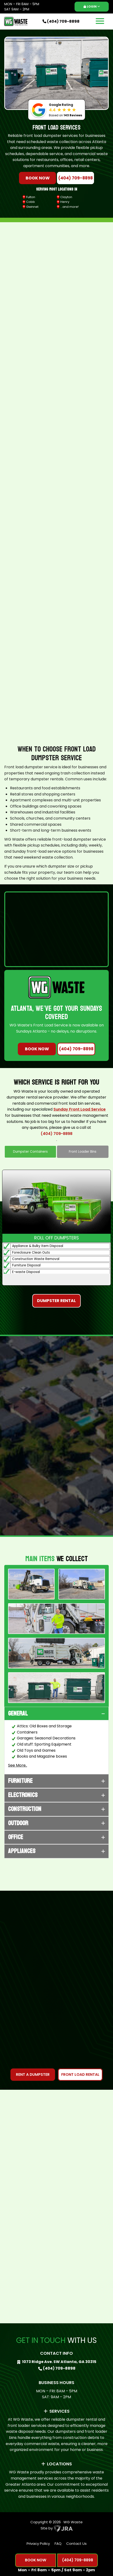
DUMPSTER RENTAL (56, 1300)
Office (15, 1837)
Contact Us (76, 2543)
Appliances (21, 1851)
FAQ (58, 2543)
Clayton (66, 197)
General (18, 1713)
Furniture (20, 1781)
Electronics (23, 1795)
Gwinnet (32, 207)
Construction (24, 1809)
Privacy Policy (38, 2543)
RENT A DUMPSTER (33, 2074)
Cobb (30, 202)
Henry (64, 202)
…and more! (69, 207)
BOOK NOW (38, 178)
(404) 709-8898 (61, 21)
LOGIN (92, 6)
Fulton (30, 197)
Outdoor (18, 1823)
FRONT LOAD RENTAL (80, 2074)
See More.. (17, 1765)
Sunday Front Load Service (79, 1109)
